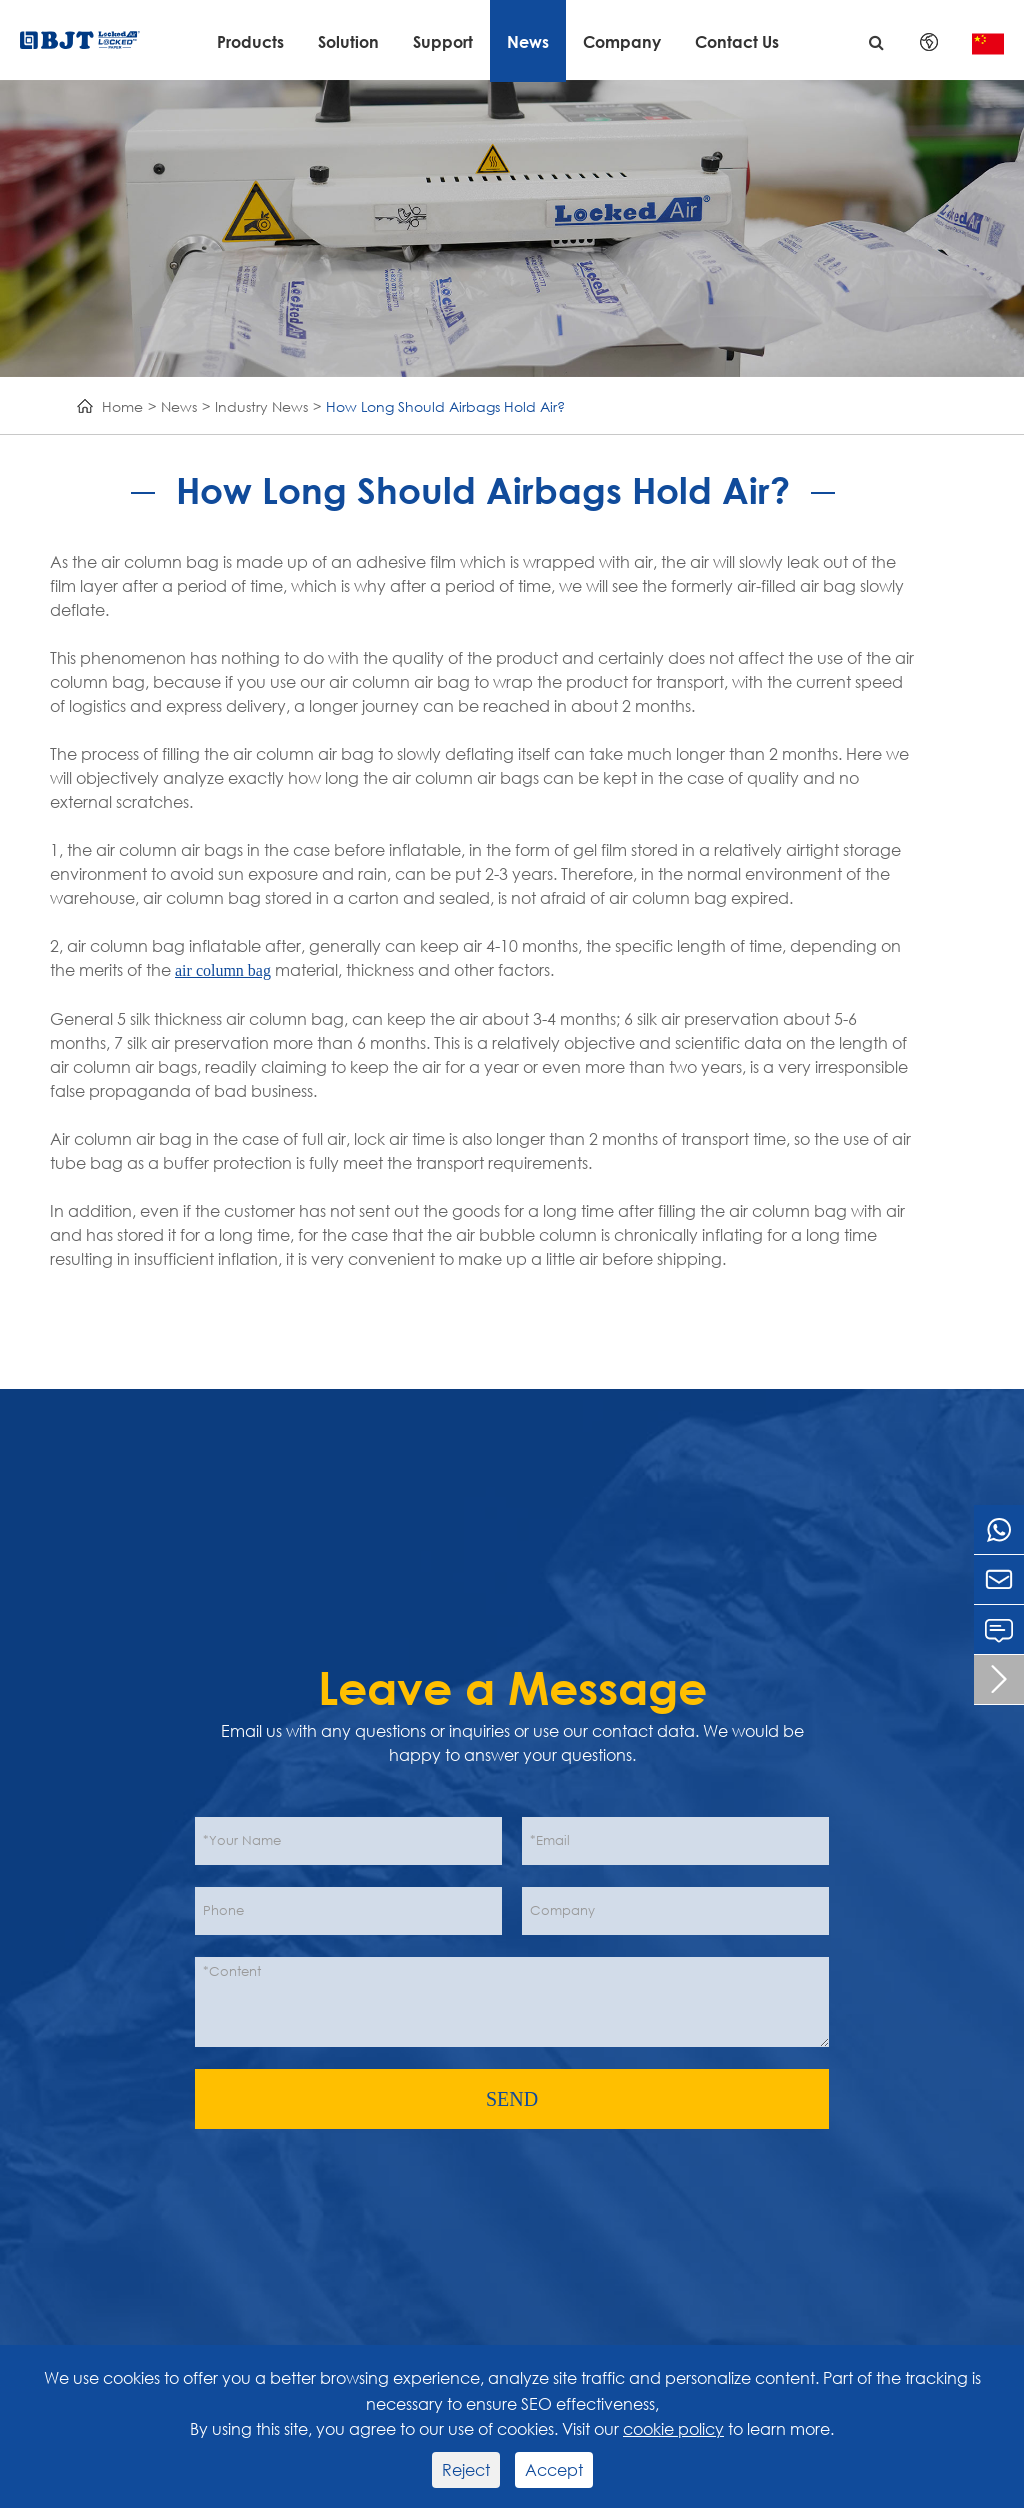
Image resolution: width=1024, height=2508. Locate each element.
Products (250, 41)
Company (622, 41)
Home (122, 406)
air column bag (223, 970)
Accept (554, 2469)
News (528, 41)
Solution (348, 41)
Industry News (261, 406)
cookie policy (673, 2428)
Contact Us (737, 41)
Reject (466, 2469)
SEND (512, 2099)
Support (443, 41)
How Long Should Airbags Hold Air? (445, 406)
